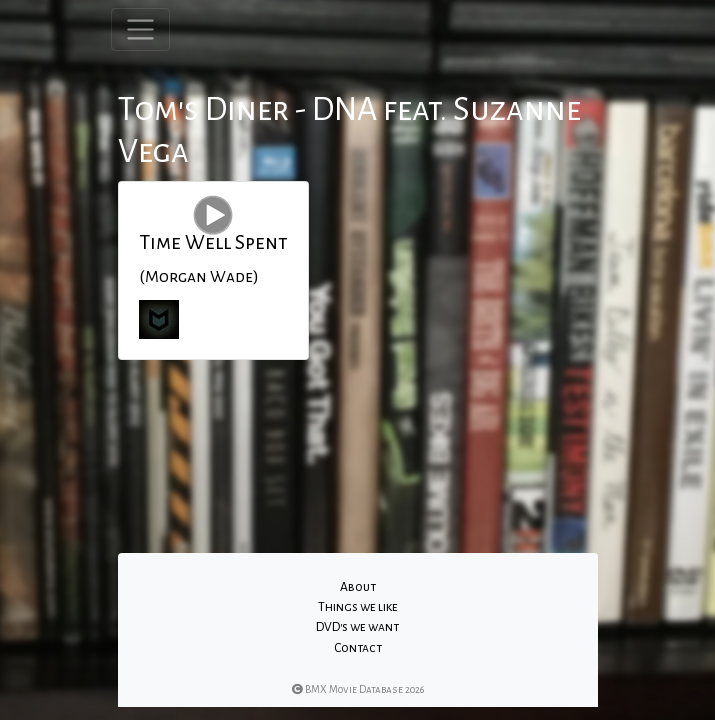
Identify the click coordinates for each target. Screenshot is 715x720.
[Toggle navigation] (140, 29)
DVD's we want (357, 627)
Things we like (358, 607)
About (358, 587)
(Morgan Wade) (199, 277)
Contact (358, 648)
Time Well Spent (213, 242)
